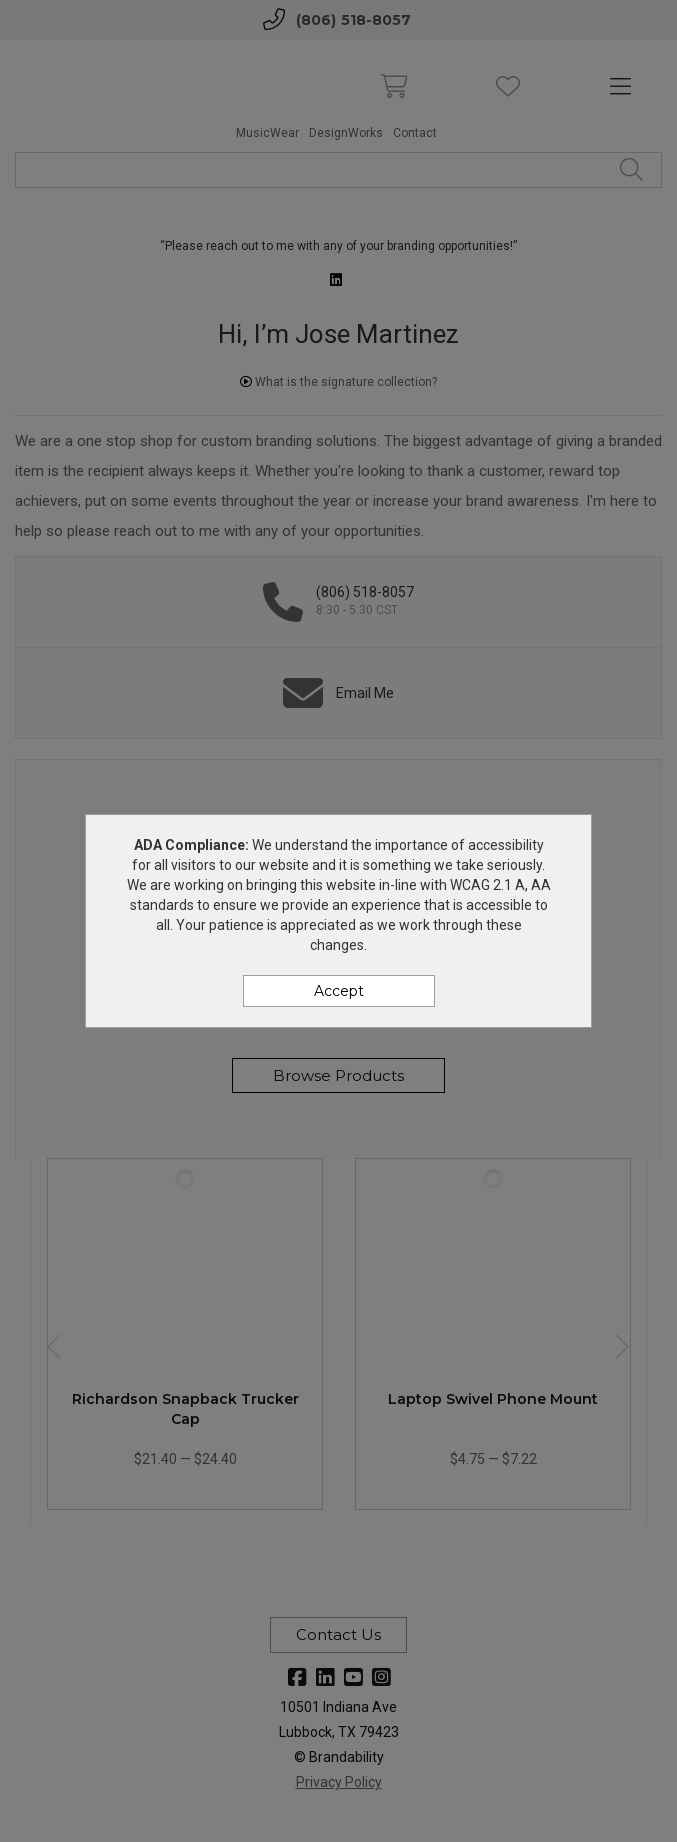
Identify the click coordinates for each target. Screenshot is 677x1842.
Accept (339, 991)
